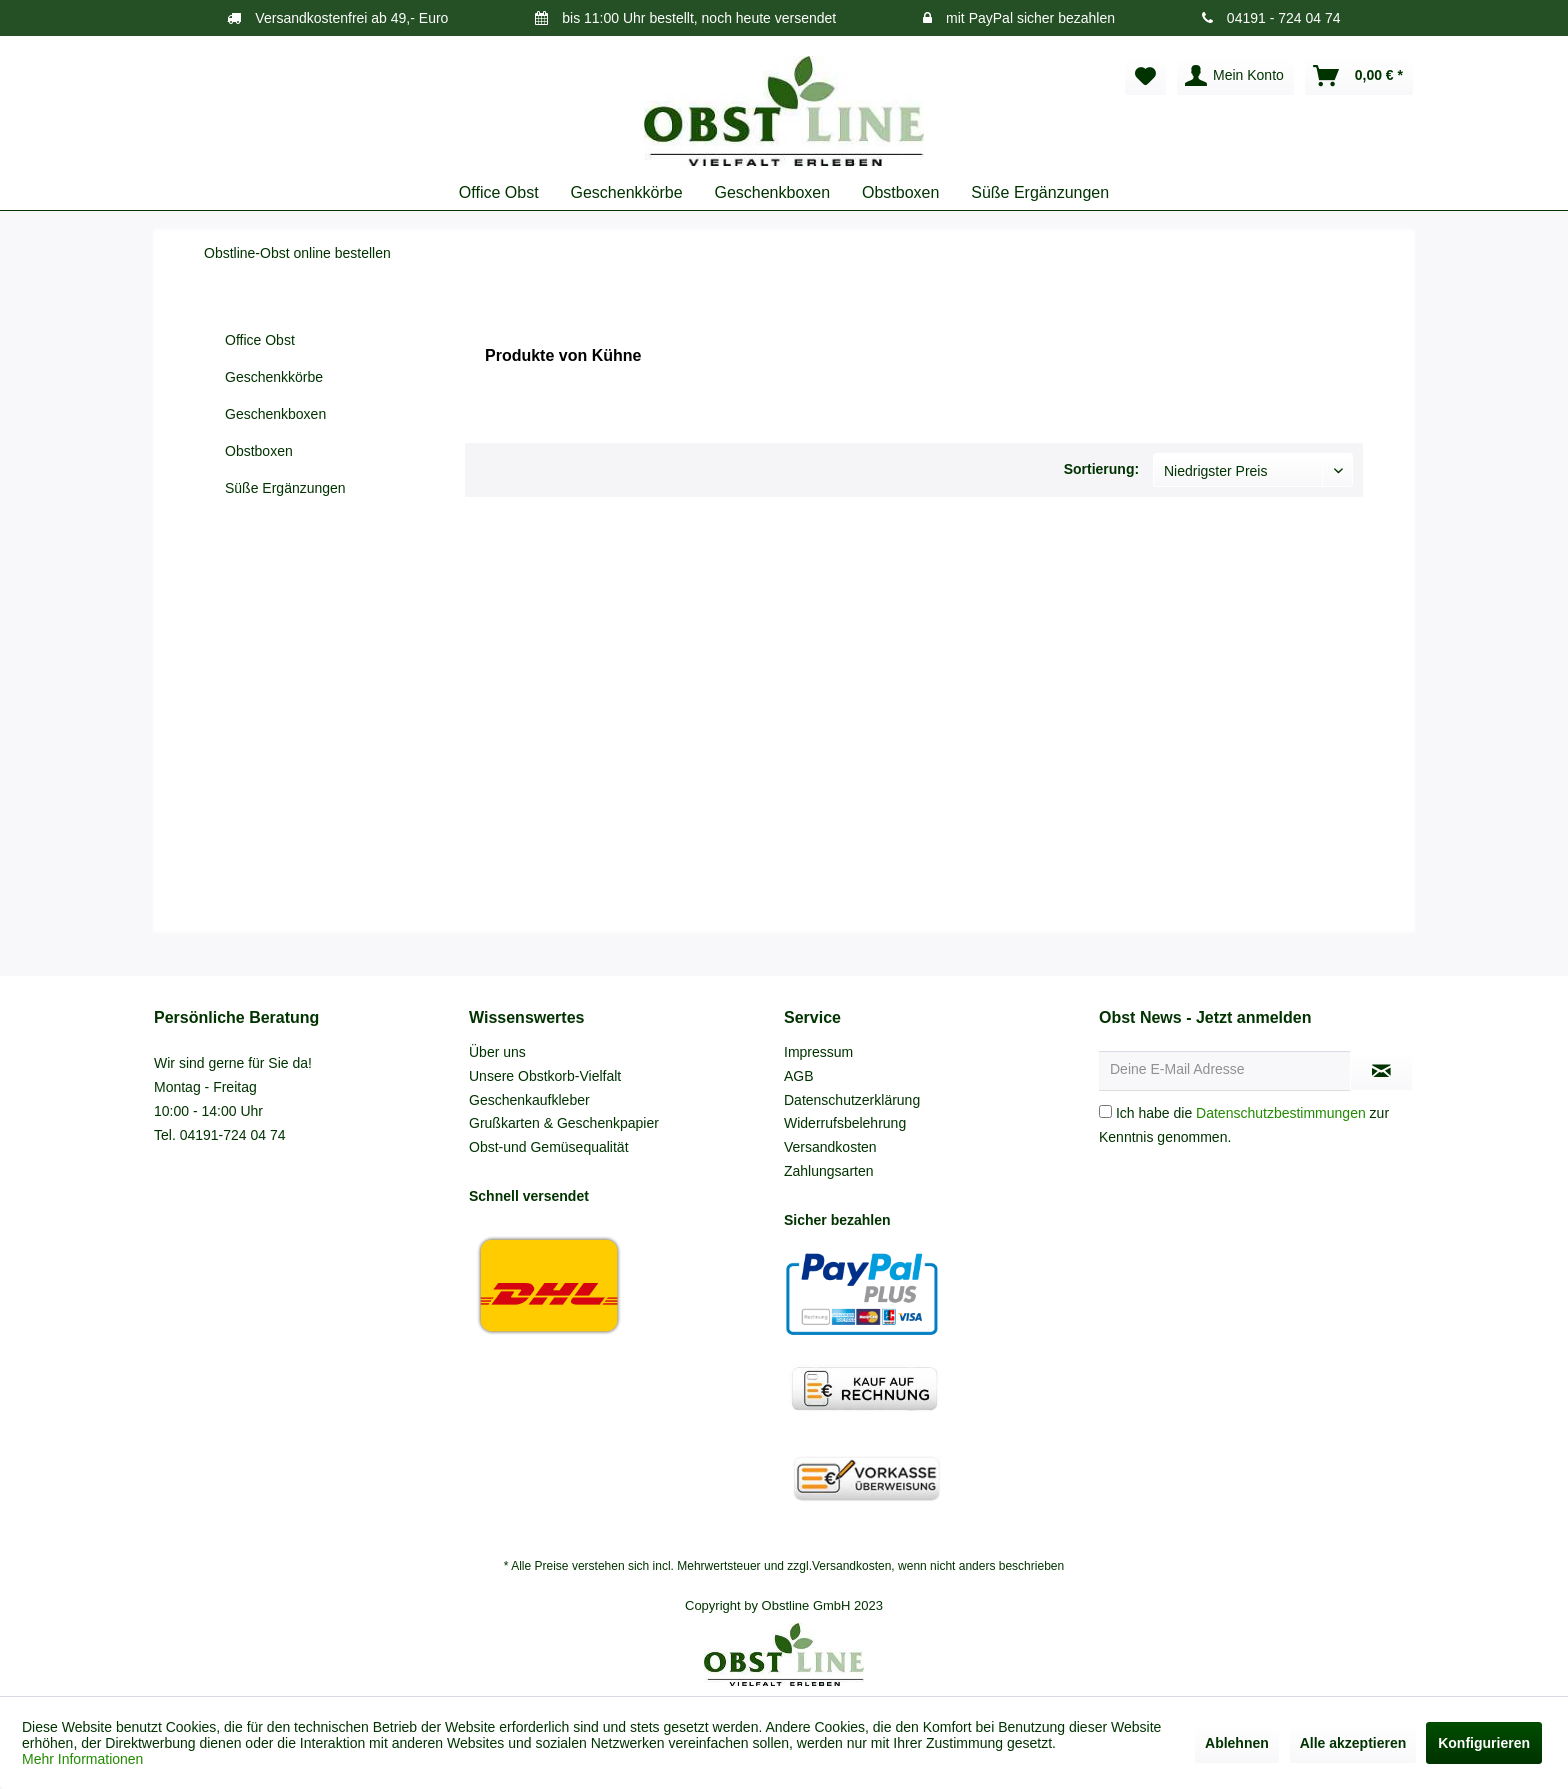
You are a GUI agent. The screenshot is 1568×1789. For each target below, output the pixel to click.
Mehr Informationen (82, 1759)
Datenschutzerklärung (852, 1100)
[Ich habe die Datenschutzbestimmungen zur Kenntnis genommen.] (1105, 1111)
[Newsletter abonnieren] (1381, 1071)
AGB (799, 1076)
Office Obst (260, 340)
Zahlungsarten (829, 1171)
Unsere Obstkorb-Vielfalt (545, 1076)
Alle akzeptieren (1353, 1743)
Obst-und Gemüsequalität (549, 1147)
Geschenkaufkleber (529, 1100)
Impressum (818, 1052)
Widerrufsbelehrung (845, 1123)
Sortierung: (1101, 469)
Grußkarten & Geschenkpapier (564, 1123)
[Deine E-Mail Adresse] (1225, 1071)
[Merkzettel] (1145, 76)
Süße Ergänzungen (285, 488)
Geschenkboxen (275, 414)
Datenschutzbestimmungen (1281, 1113)
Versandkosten (830, 1147)
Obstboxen (259, 451)
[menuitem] (1145, 76)
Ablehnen (1237, 1743)
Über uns (497, 1052)
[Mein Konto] (1235, 76)
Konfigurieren (1484, 1743)
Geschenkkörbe (274, 377)
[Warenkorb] (1359, 76)
